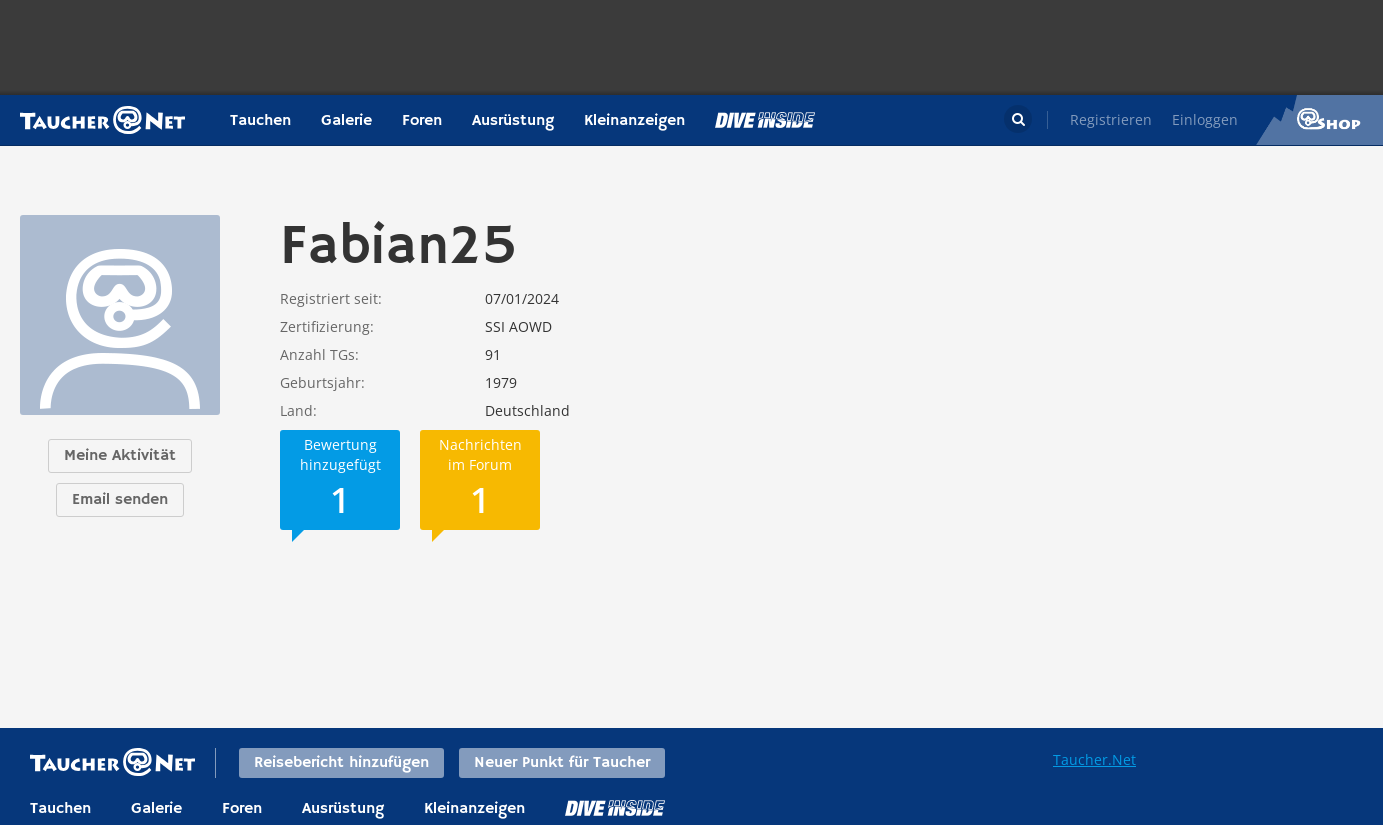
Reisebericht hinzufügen (341, 763)
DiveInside (615, 808)
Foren (422, 121)
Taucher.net (102, 120)
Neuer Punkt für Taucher (562, 763)
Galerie (346, 121)
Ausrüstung (513, 121)
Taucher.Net (1094, 759)
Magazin (765, 120)
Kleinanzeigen (634, 121)
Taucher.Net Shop (1319, 120)
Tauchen (260, 121)
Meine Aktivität (120, 456)
